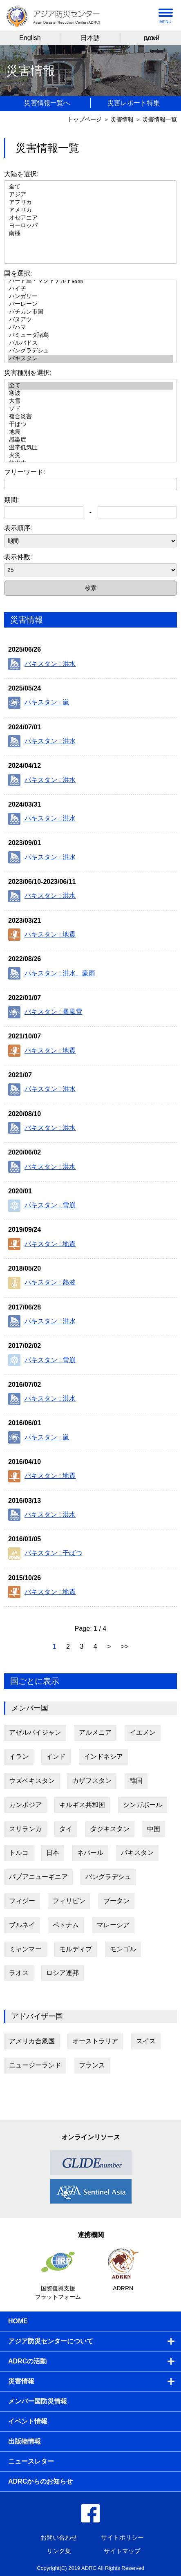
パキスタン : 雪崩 (42, 1205)
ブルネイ (22, 1924)
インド (56, 1756)
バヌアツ (90, 320)
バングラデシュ (90, 351)
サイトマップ (122, 2550)
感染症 (90, 440)
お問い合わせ (58, 2537)
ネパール (90, 1852)
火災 (90, 456)
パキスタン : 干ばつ (45, 1553)
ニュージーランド (35, 2065)
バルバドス (90, 343)
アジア (90, 195)
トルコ (19, 1852)
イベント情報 (27, 2421)
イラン (19, 1756)
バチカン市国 (90, 312)
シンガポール (142, 1804)
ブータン (116, 1900)
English (29, 37)
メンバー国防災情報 (37, 2401)
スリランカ (25, 1828)
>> (125, 1646)
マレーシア (113, 1924)
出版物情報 (24, 2441)
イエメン (143, 1732)
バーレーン (90, 304)
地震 (90, 432)
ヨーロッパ (90, 226)
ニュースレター (31, 2461)
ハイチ (90, 289)
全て (90, 187)
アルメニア (95, 1732)
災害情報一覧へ (47, 102)
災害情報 (122, 119)
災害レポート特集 (133, 102)
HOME (18, 2321)
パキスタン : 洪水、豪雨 (51, 973)
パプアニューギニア (38, 1876)
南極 (90, 234)
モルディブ (75, 1949)
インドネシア (103, 1756)
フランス (92, 2065)
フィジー (22, 1900)
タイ (65, 1828)
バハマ (90, 328)
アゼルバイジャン (35, 1732)
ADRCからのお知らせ (40, 2481)
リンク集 (59, 2550)
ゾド (90, 409)
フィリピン (69, 1900)
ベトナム (66, 1924)
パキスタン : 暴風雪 (45, 1012)
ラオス (19, 1972)
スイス (146, 2041)
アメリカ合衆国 (32, 2041)
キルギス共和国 (82, 1804)
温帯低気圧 (90, 448)
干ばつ (90, 424)
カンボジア (25, 1804)
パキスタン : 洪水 (42, 664)
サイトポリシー (122, 2537)
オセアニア (90, 218)
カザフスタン (92, 1780)
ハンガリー (90, 296)
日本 (52, 1852)
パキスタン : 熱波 (42, 1283)
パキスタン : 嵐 (38, 703)
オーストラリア (95, 2041)
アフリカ (90, 202)
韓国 (136, 1780)
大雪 (90, 401)
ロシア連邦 (62, 1972)
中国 (153, 1828)
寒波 (90, 393)
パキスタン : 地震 (42, 934)
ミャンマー (25, 1949)
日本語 (90, 37)
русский (151, 37)
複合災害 (90, 417)
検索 (90, 588)
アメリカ (90, 210)
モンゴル (123, 1949)
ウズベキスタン (32, 1780)
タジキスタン (110, 1828)
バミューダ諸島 (90, 335)
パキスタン (90, 359)
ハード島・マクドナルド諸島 (90, 281)
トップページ (84, 119)
